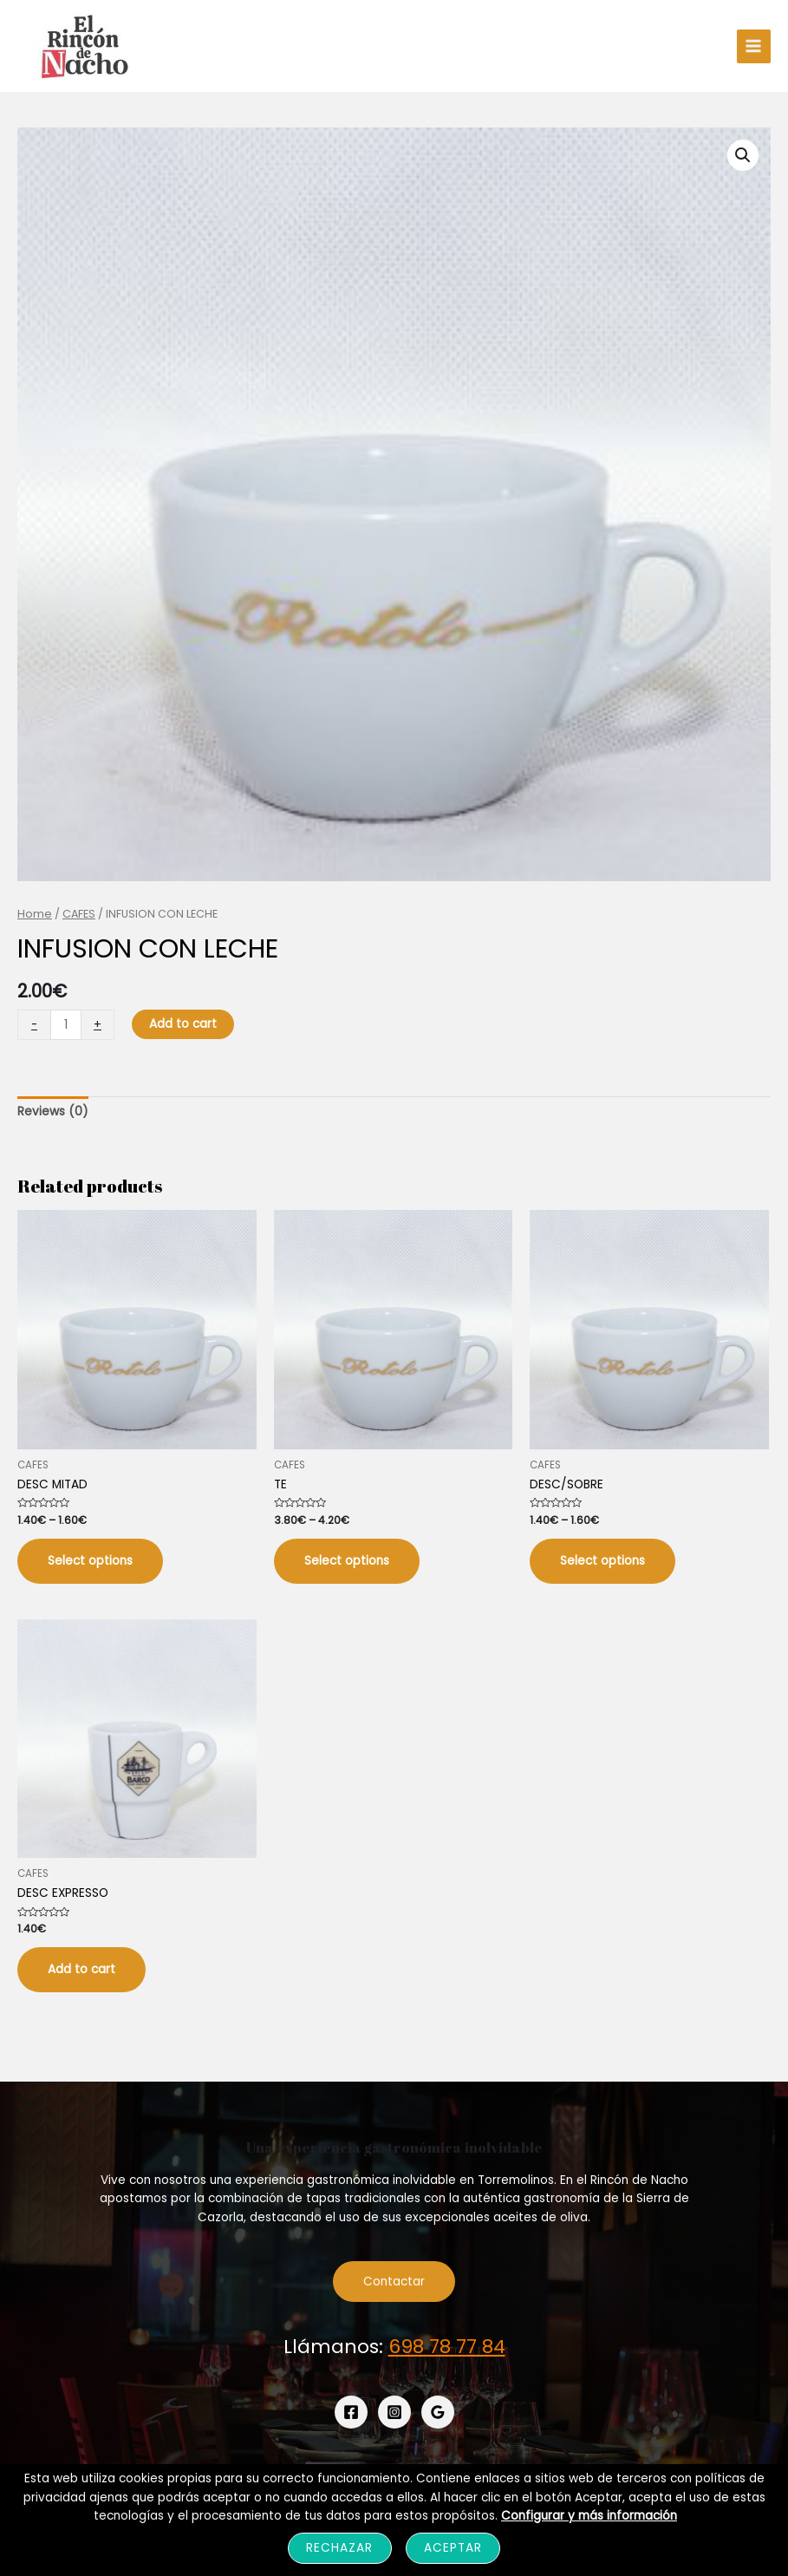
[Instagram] (394, 2412)
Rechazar (339, 2548)
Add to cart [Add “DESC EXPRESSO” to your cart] (81, 1969)
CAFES (78, 913)
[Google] (437, 2412)
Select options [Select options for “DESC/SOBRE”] (602, 1561)
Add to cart (183, 1024)
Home (34, 913)
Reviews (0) (52, 1111)
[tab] (52, 1112)
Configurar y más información (589, 2515)
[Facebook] (351, 2412)
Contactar (394, 2281)
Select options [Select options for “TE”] (346, 1561)
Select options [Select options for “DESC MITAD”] (90, 1561)
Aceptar (453, 2548)
